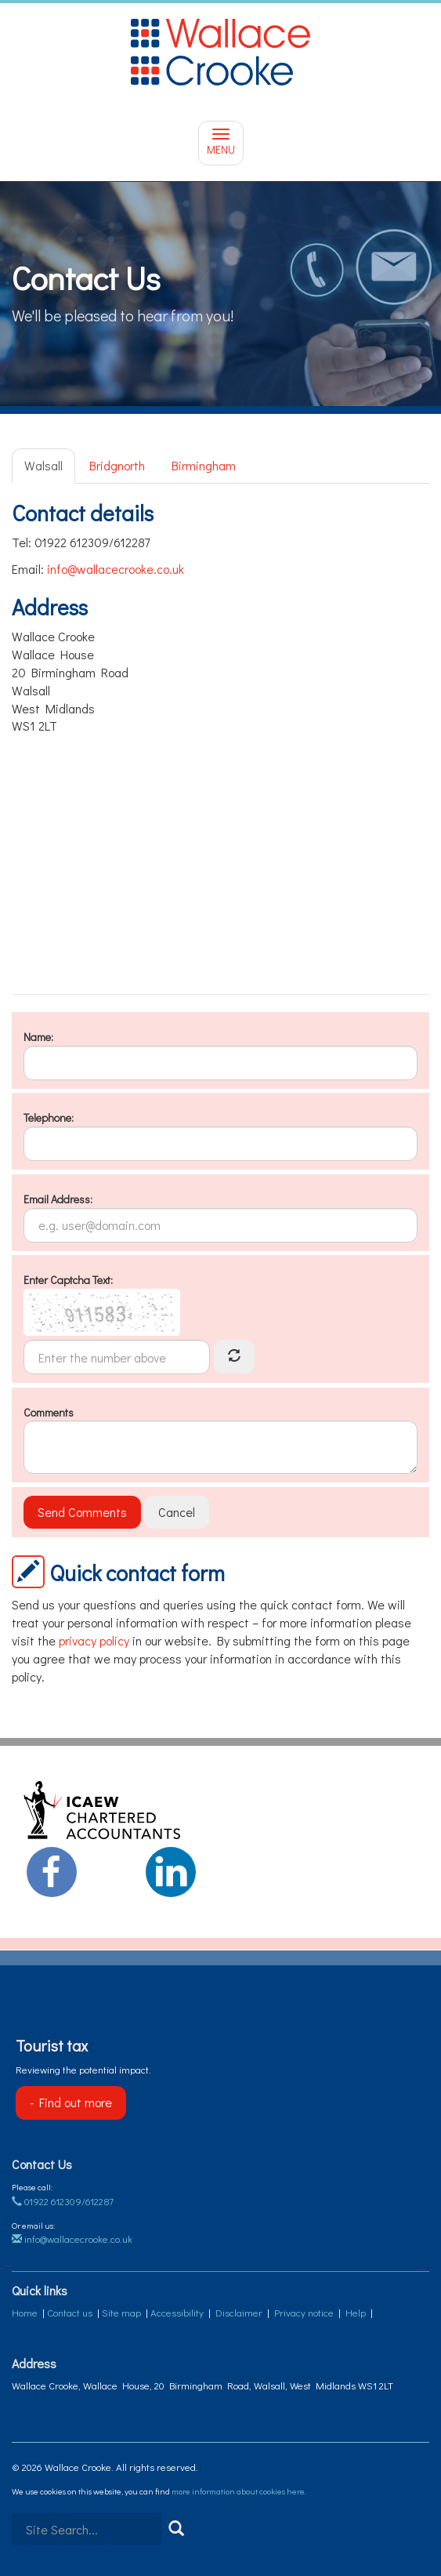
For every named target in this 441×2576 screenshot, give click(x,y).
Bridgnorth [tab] (117, 465)
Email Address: (57, 1199)
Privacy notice (304, 2312)
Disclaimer (238, 2312)
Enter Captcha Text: (68, 1279)
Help (355, 2312)
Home (25, 2312)
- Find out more (71, 2102)
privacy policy (94, 1640)
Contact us (69, 2312)
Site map (121, 2312)
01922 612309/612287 (63, 2201)
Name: (38, 1036)
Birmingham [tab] (204, 465)
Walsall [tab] (43, 465)
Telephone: (48, 1117)
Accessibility (177, 2312)
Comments (48, 1412)
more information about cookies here (238, 2491)
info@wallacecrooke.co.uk (115, 569)
